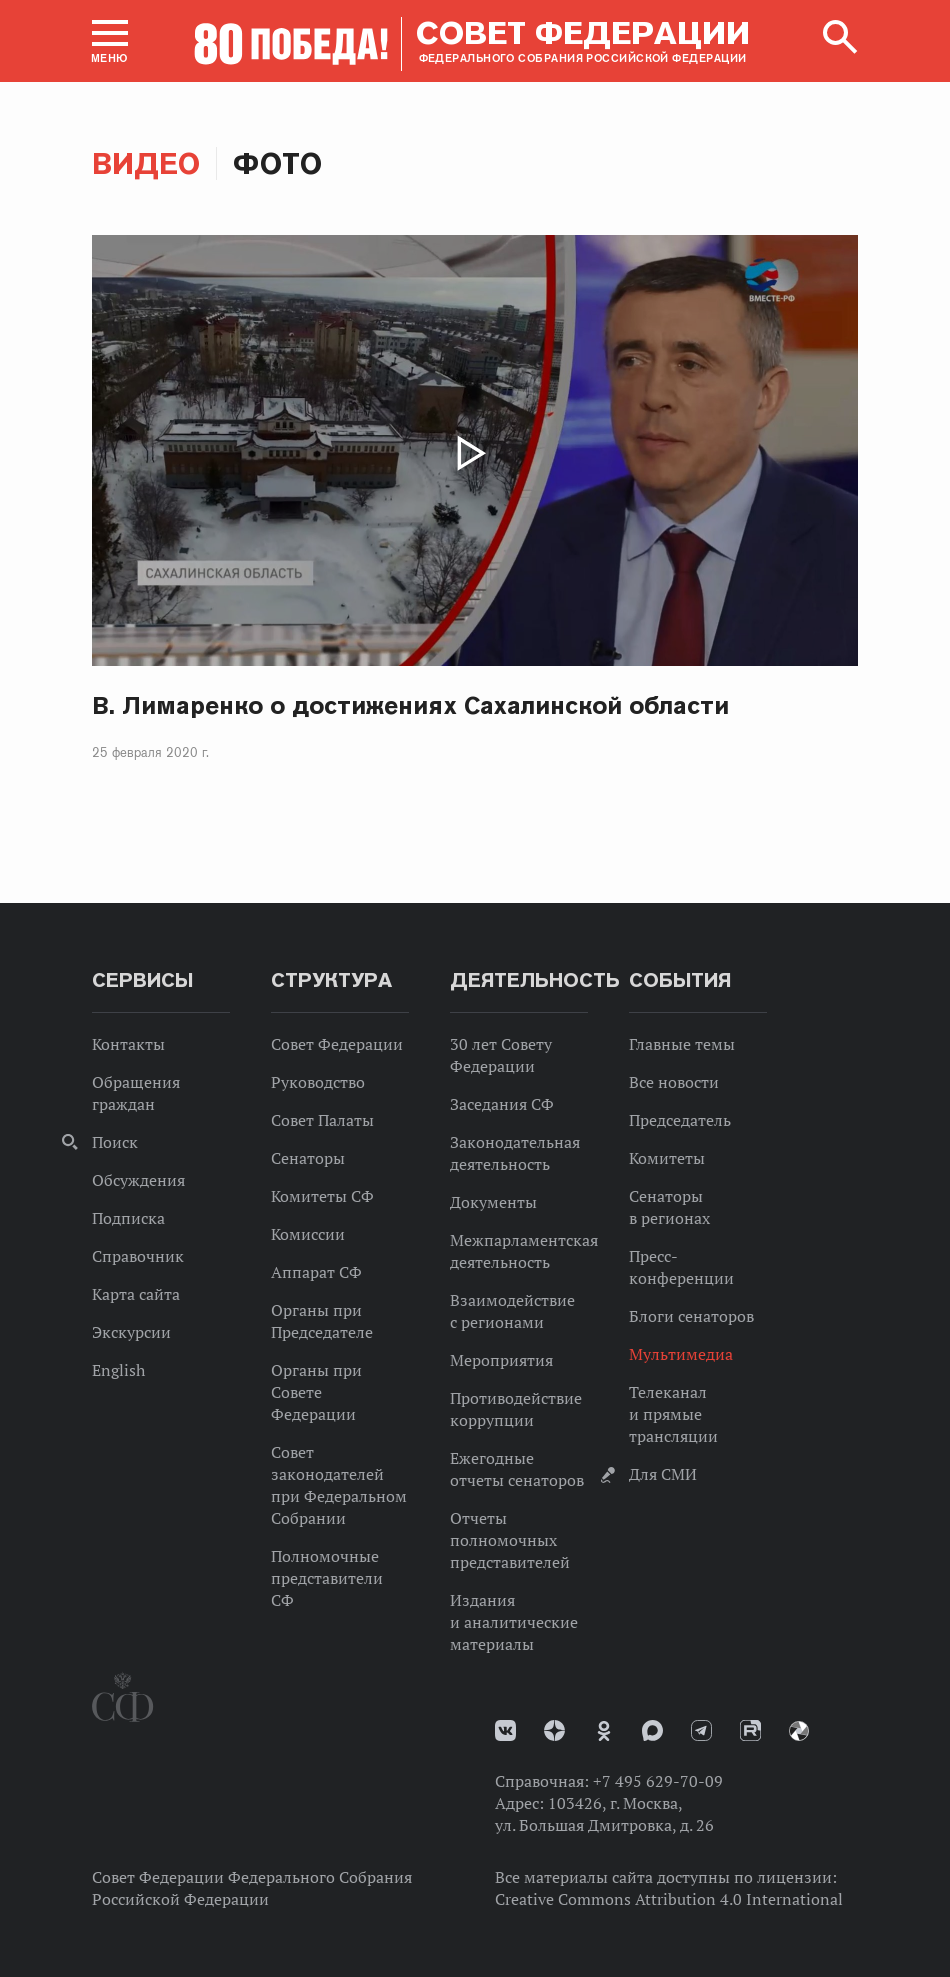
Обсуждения (138, 1180)
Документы (493, 1202)
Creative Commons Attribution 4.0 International (669, 1899)
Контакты (128, 1044)
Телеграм (701, 1730)
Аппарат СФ (316, 1272)
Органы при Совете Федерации (316, 1392)
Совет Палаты (322, 1120)
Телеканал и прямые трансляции (673, 1414)
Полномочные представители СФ (327, 1578)
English (118, 1370)
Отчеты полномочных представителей (510, 1540)
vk (505, 1730)
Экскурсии (131, 1332)
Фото (277, 163)
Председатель (680, 1120)
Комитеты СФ (322, 1196)
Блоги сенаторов (691, 1316)
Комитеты (667, 1158)
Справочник (138, 1256)
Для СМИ (663, 1474)
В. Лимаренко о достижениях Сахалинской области (410, 705)
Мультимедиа (681, 1354)
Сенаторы (308, 1158)
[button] (110, 41)
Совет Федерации (337, 1044)
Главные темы (682, 1044)
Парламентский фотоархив (799, 1731)
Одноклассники (604, 1731)
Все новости (674, 1082)
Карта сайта (136, 1294)
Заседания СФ (502, 1104)
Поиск (115, 1142)
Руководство (318, 1082)
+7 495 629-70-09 (658, 1781)
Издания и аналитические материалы (514, 1622)
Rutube (750, 1730)
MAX (652, 1730)
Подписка (128, 1218)
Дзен (554, 1730)
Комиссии (308, 1234)
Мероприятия (501, 1360)
